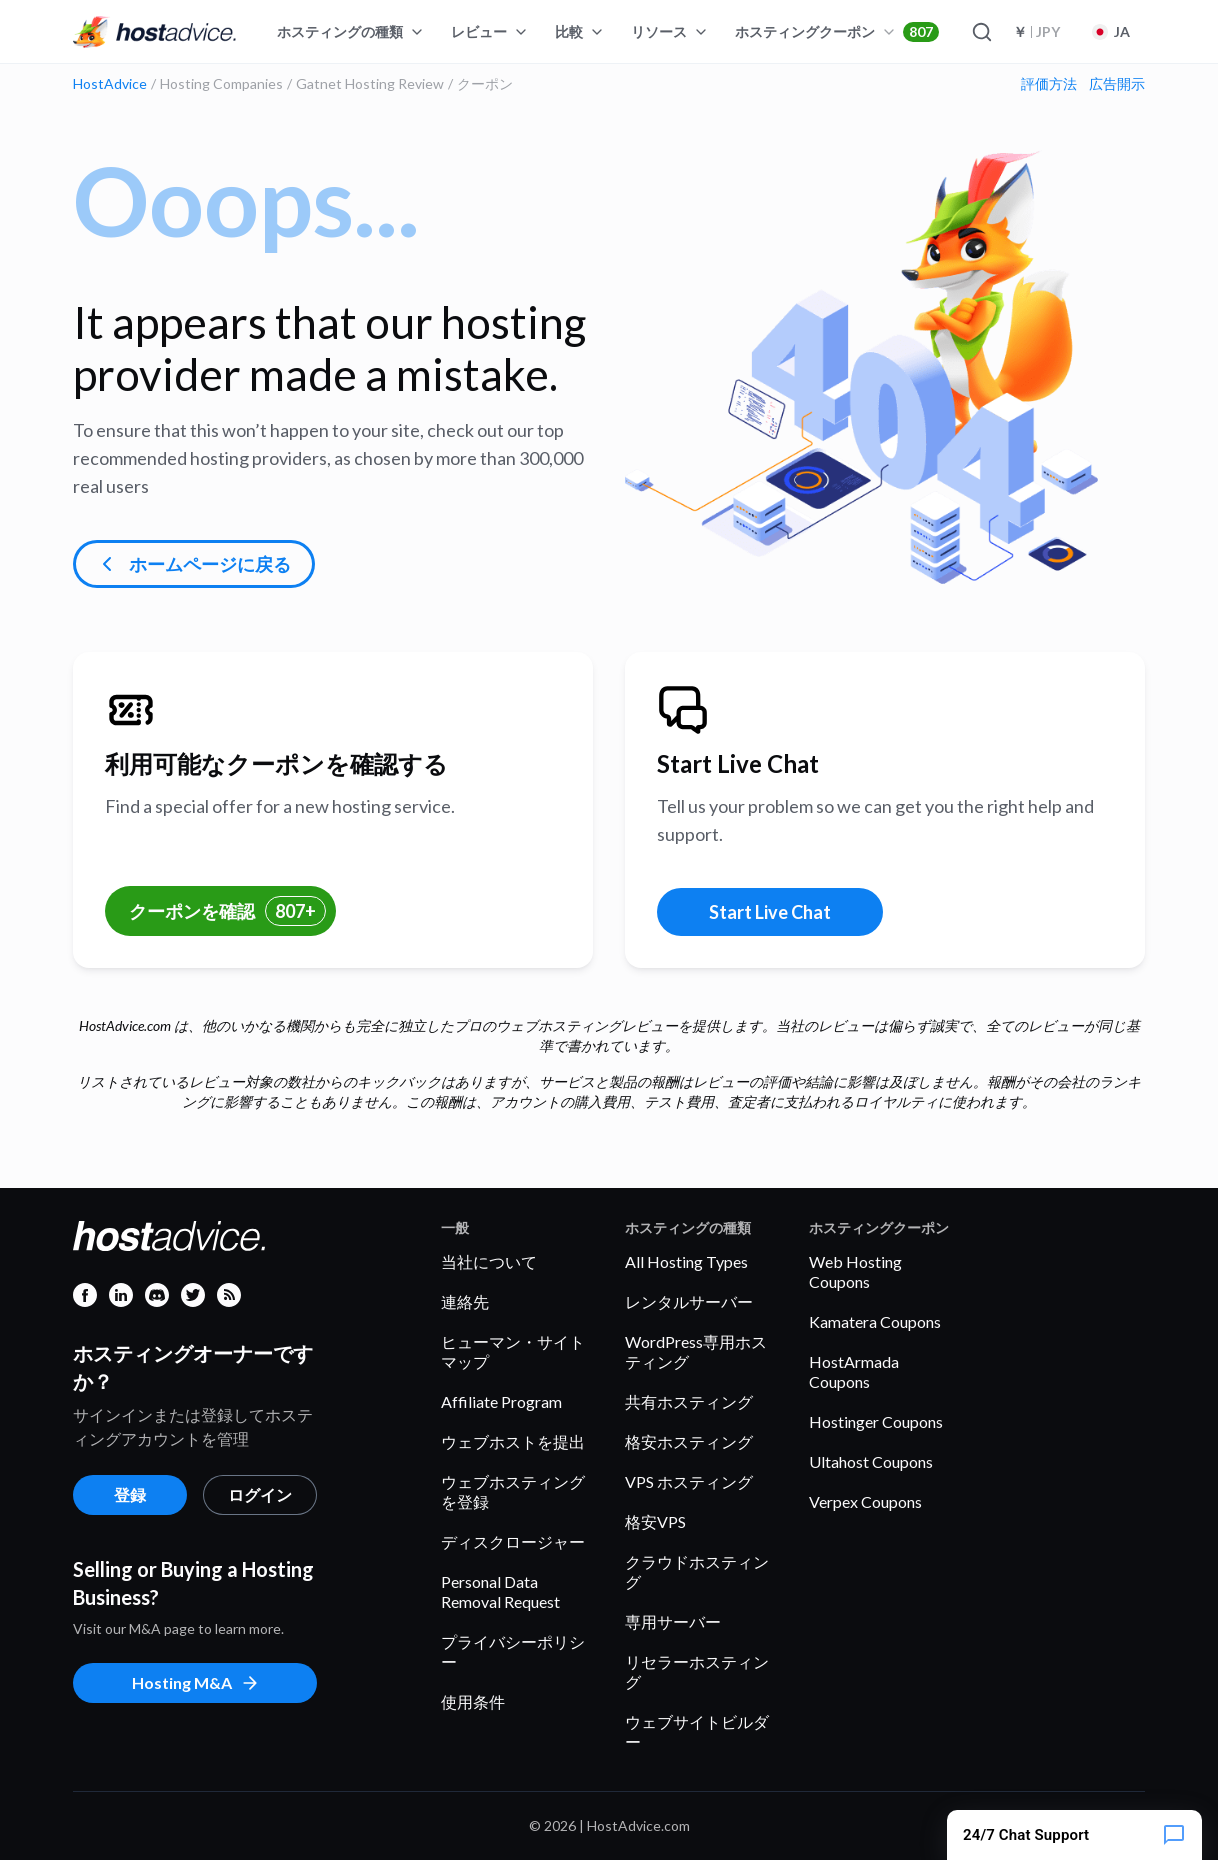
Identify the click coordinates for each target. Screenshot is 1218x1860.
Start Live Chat (770, 912)
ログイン (260, 1494)
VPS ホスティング (689, 1481)
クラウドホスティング (697, 1571)
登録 (130, 1494)
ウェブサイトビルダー (697, 1731)
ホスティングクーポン (837, 32)
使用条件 (473, 1701)
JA (1111, 31)
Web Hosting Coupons (855, 1271)
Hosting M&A (196, 1683)
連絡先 (465, 1301)
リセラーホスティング (697, 1671)
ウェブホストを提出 (513, 1441)
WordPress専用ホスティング (696, 1351)
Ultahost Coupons (871, 1461)
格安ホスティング (689, 1441)
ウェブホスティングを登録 (513, 1491)
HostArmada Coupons (854, 1371)
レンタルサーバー (689, 1301)
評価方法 (1049, 84)
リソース (670, 31)
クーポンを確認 (227, 911)
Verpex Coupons (865, 1501)
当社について (489, 1261)
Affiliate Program (501, 1401)
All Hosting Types (686, 1261)
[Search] (981, 32)
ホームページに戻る (193, 564)
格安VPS (655, 1521)
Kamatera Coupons (875, 1321)
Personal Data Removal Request (500, 1591)
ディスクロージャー (513, 1541)
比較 (580, 31)
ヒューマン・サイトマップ (513, 1351)
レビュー (490, 31)
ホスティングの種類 (351, 31)
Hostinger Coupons (876, 1421)
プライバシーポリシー (513, 1651)
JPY (1036, 31)
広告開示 (1117, 84)
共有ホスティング (689, 1401)
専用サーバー (673, 1621)
